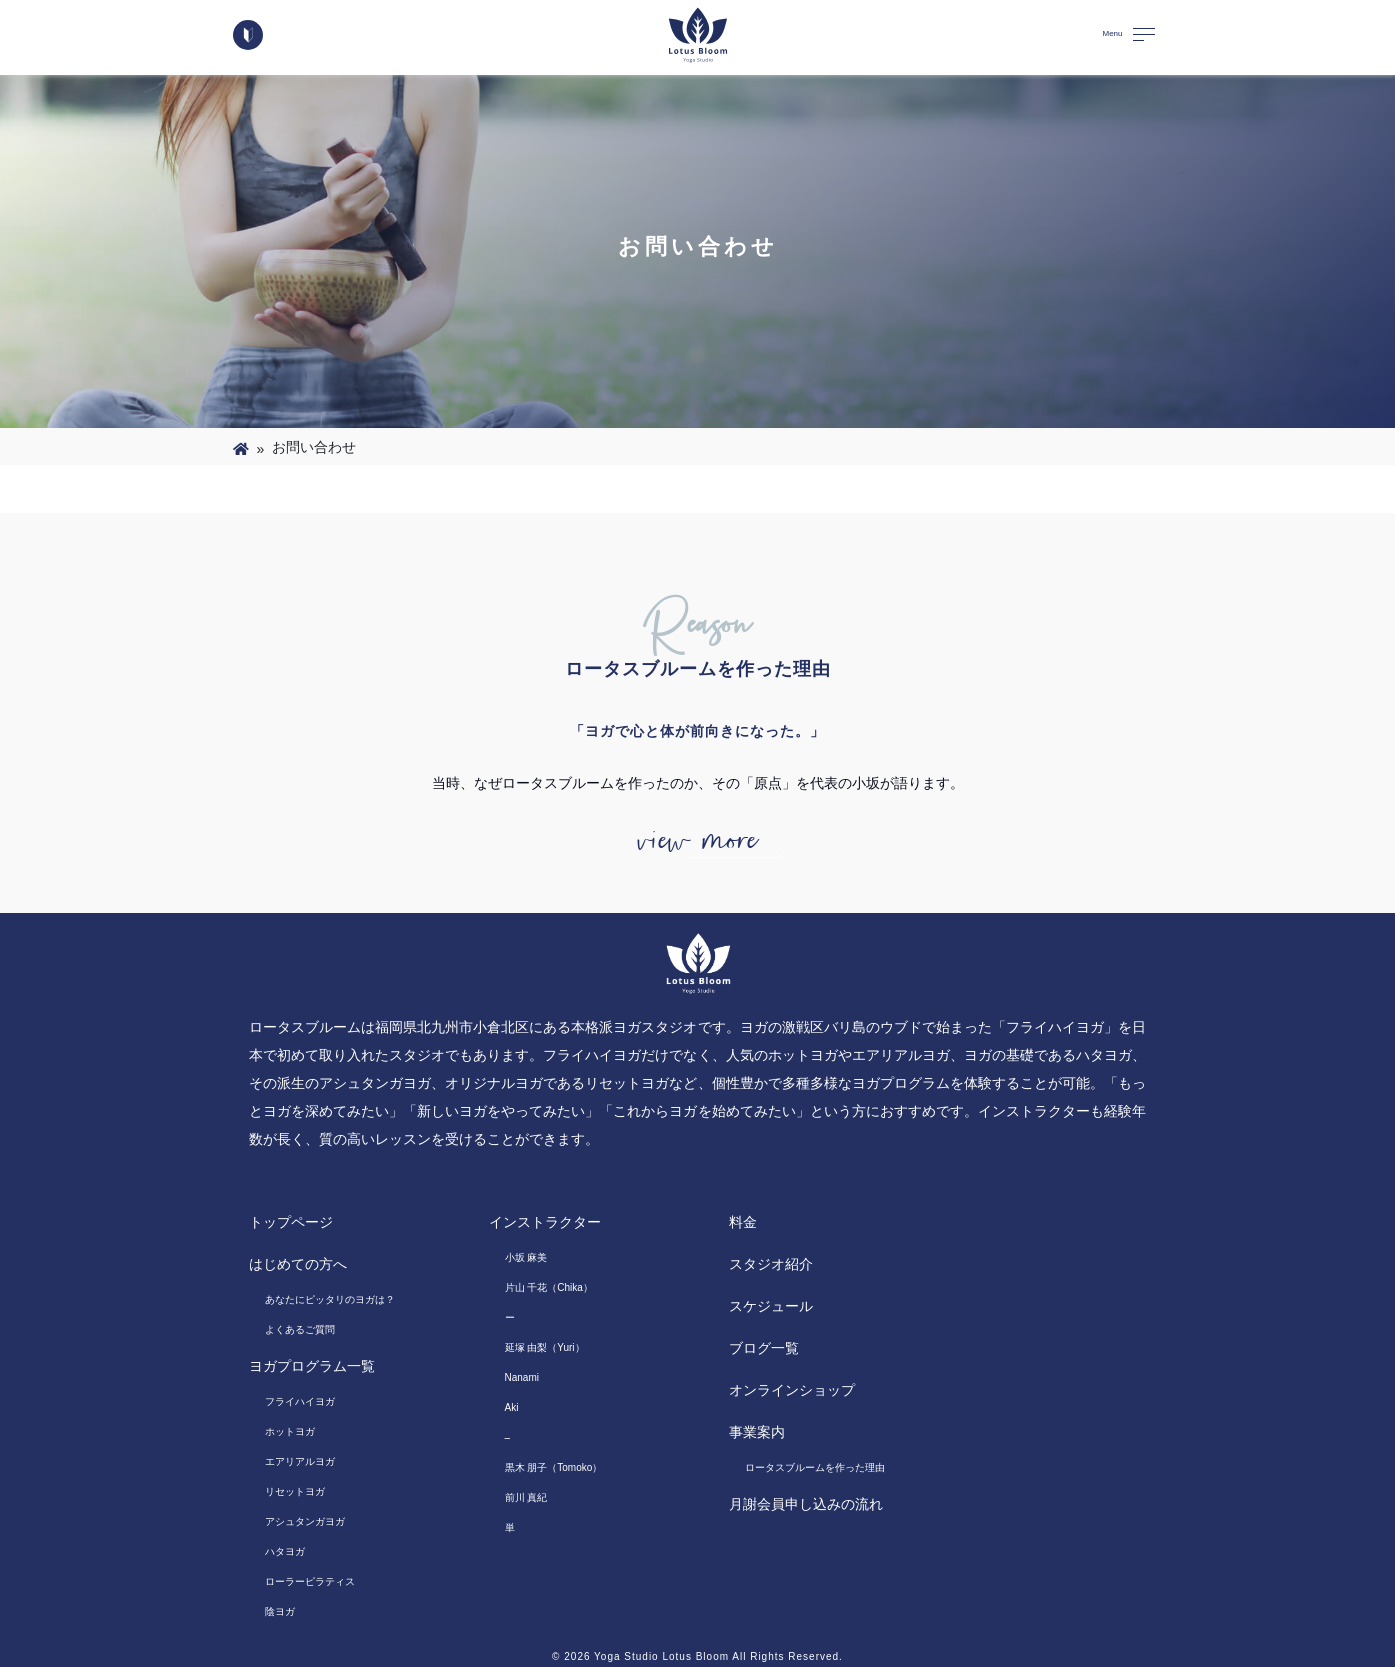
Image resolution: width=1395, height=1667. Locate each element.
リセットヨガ (295, 1491)
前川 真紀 (526, 1497)
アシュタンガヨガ (305, 1521)
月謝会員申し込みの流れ (806, 1504)
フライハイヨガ (300, 1401)
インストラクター (545, 1222)
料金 (743, 1222)
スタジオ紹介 (771, 1264)
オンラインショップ (792, 1390)
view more (698, 841)
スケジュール (771, 1306)
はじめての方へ (298, 1264)
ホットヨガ (290, 1431)
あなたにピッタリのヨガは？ (330, 1299)
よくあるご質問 (300, 1329)
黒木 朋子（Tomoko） (554, 1467)
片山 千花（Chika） (549, 1287)
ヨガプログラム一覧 (312, 1366)
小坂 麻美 (526, 1257)
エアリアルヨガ (300, 1461)
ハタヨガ (285, 1551)
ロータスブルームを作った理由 (815, 1467)
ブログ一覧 (764, 1348)
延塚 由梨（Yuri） (545, 1347)
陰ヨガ (280, 1611)
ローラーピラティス (310, 1581)
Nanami (522, 1377)
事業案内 (757, 1432)
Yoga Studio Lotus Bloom (661, 1656)
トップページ (291, 1222)
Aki (512, 1407)
